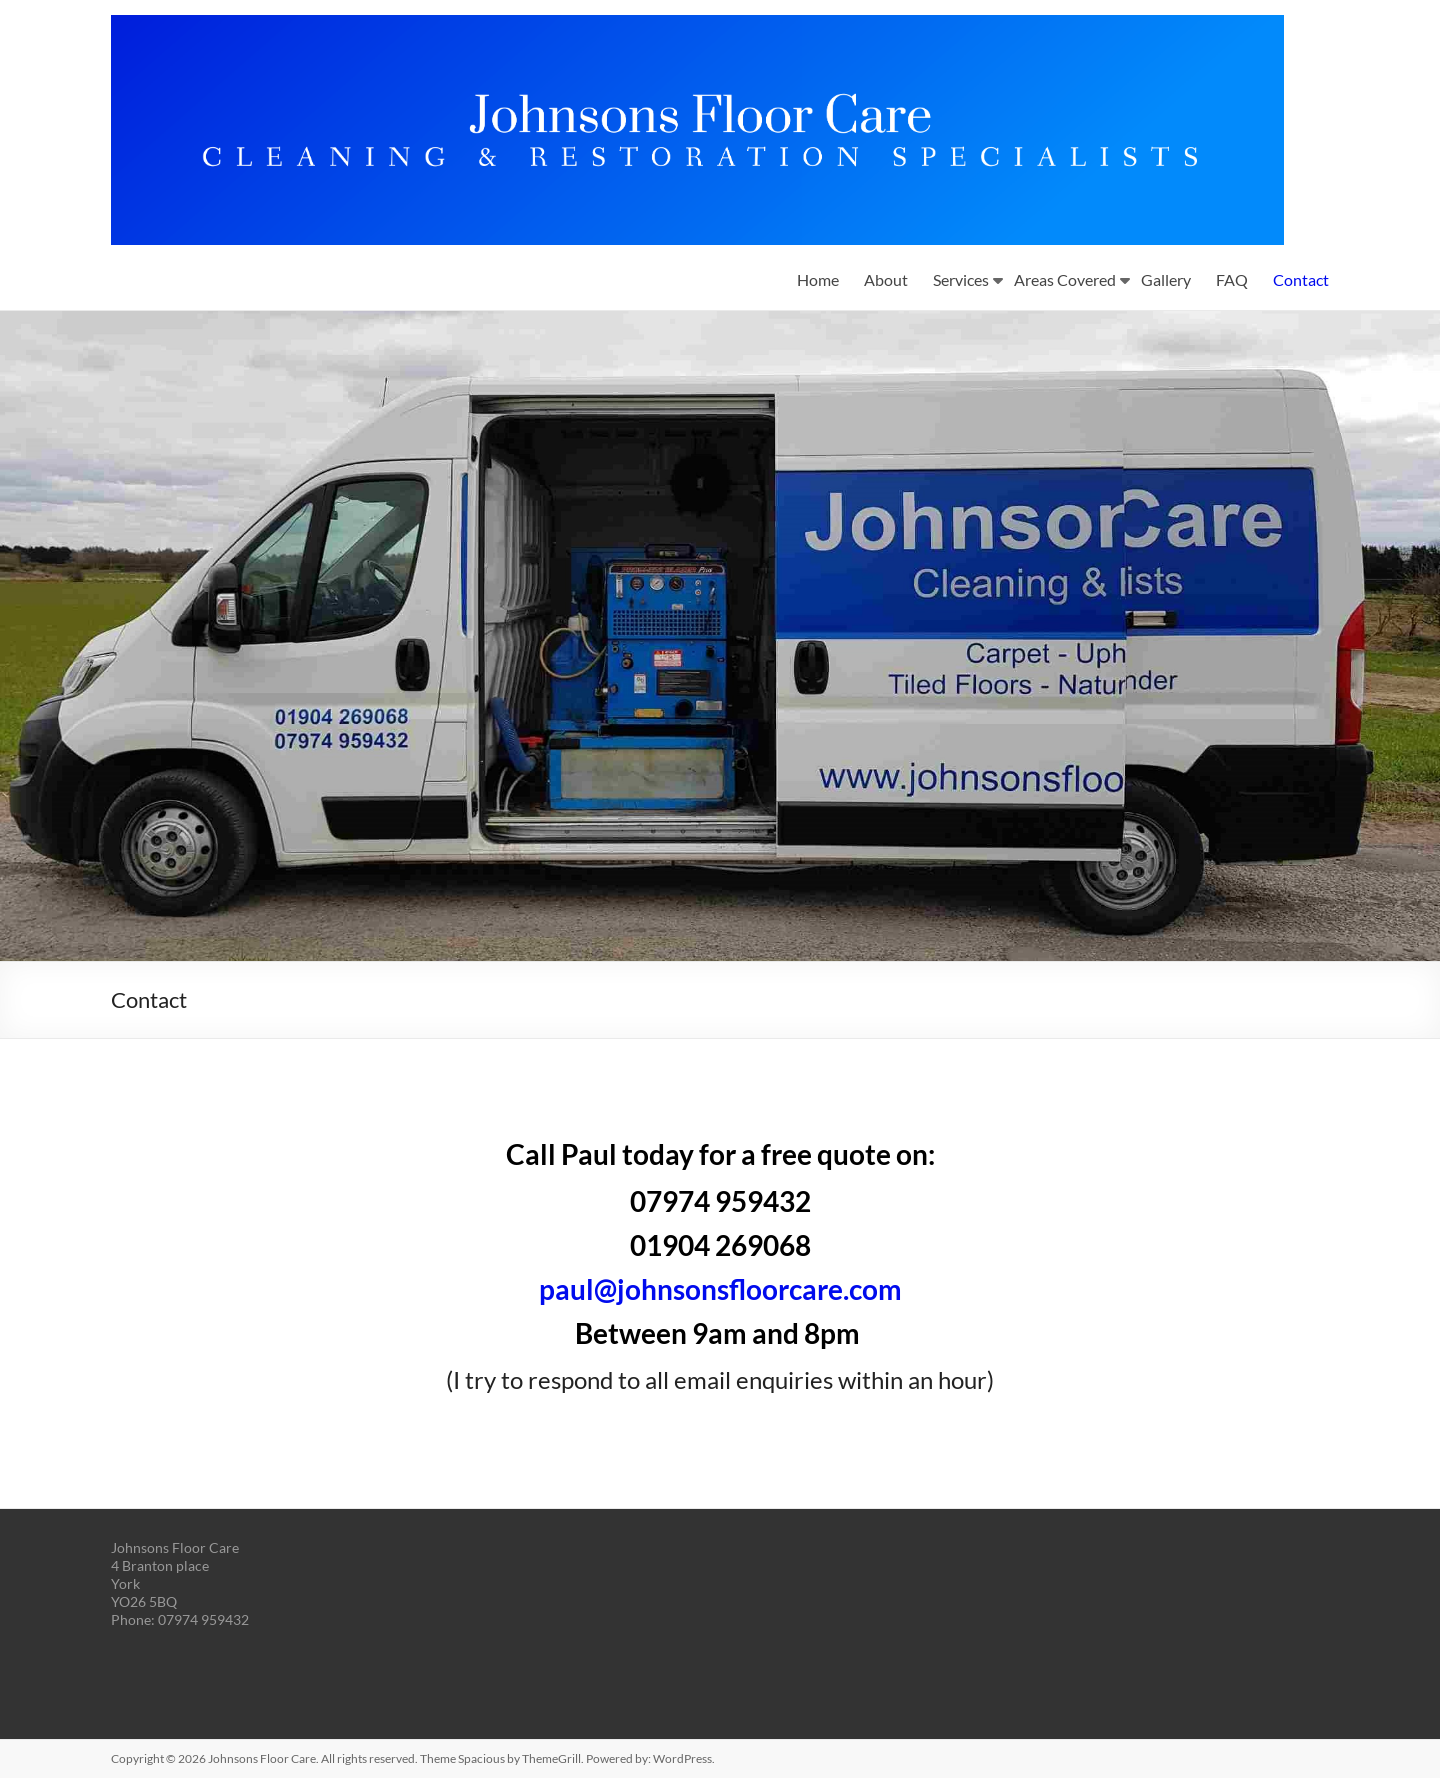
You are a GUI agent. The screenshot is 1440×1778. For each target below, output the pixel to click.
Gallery (1166, 279)
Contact (1301, 279)
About (886, 279)
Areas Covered (1065, 279)
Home (818, 279)
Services (961, 279)
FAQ (1232, 279)
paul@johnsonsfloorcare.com (720, 1289)
